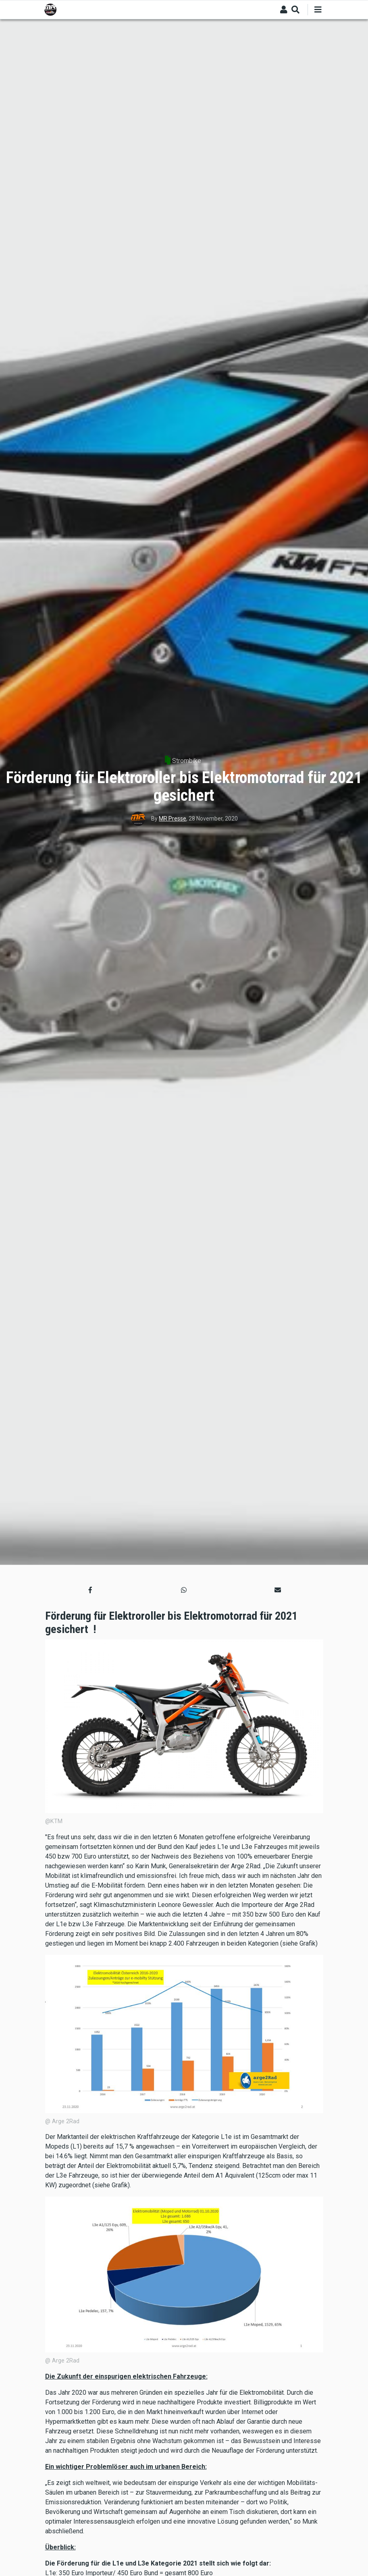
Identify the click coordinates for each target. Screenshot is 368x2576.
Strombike (186, 761)
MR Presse (172, 818)
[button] (90, 1590)
